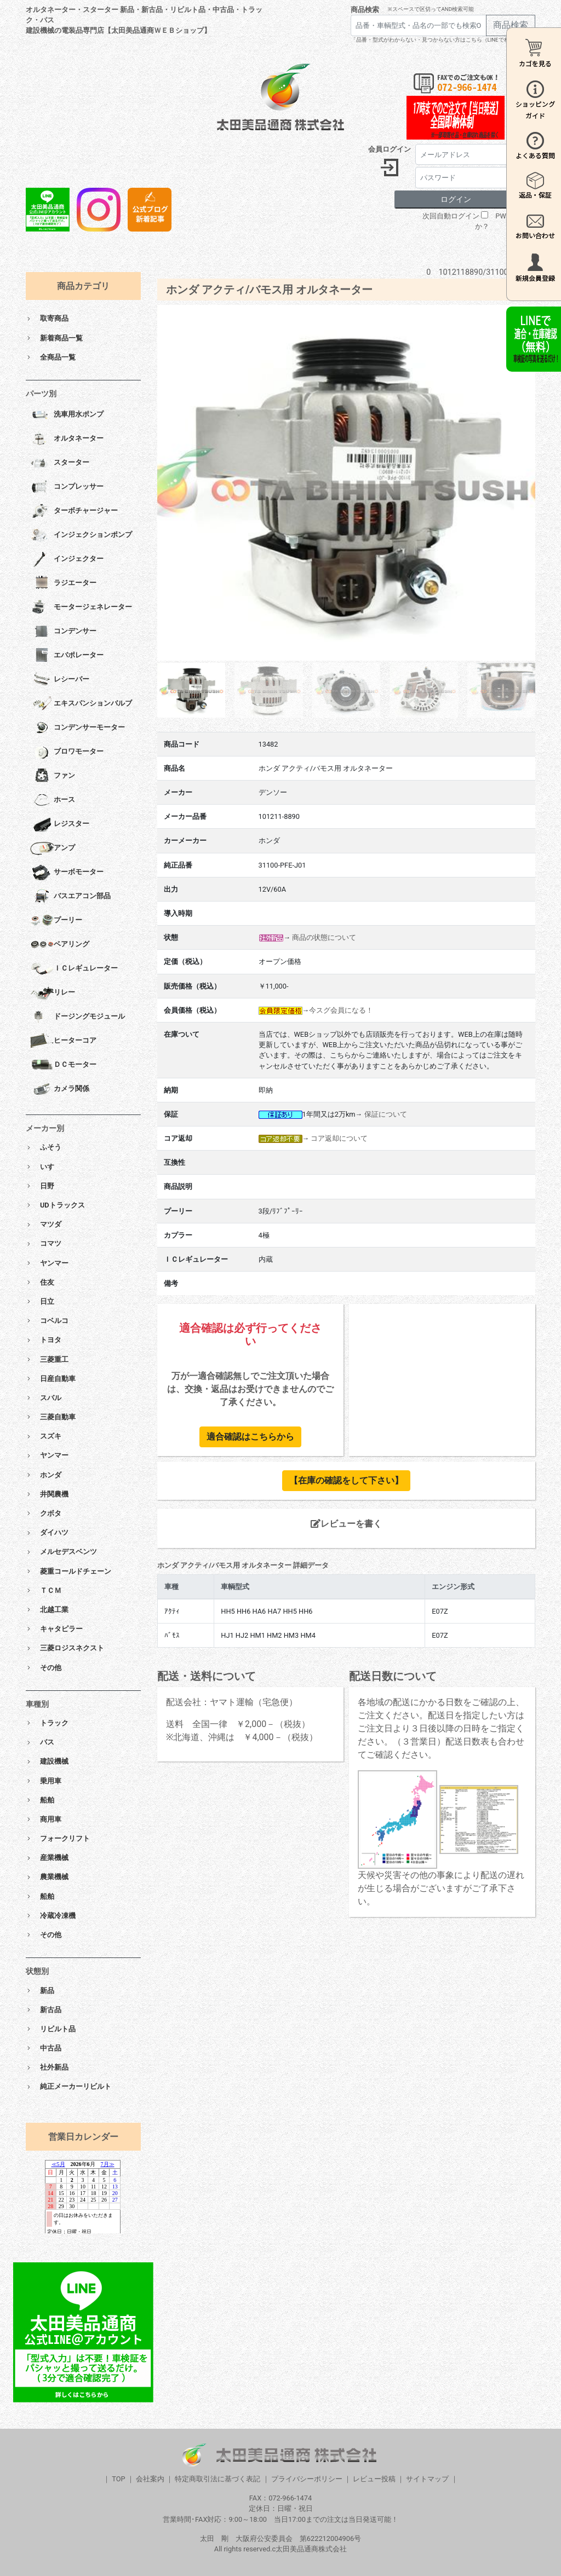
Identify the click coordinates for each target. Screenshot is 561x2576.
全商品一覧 (58, 357)
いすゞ (50, 1167)
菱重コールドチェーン (75, 1571)
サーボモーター (67, 872)
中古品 (50, 2048)
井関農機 (54, 1494)
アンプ (52, 848)
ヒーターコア (63, 1041)
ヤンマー (54, 1263)
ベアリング (59, 944)
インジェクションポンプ (81, 535)
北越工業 (54, 1609)
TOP (118, 2479)
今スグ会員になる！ (341, 1010)
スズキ (50, 1436)
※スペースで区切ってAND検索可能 (431, 9)
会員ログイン (389, 149)
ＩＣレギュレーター (74, 969)
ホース (52, 800)
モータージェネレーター (81, 607)
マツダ (50, 1224)
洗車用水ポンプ (67, 415)
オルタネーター (67, 439)
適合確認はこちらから (250, 1436)
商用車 (50, 1819)
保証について (385, 1114)
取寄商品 (54, 318)
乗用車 (50, 1781)
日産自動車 (58, 1378)
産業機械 (54, 1857)
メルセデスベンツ (68, 1551)
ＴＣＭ (50, 1590)
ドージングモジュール (77, 1017)
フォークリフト (65, 1838)
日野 (47, 1186)
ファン (52, 776)
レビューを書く (346, 1523)
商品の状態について (324, 937)
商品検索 (365, 9)
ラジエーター (63, 583)
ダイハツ (54, 1532)
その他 (50, 1668)
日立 (47, 1301)
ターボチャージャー (74, 511)
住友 (47, 1282)
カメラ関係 (59, 1089)
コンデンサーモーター (77, 728)
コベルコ (54, 1320)
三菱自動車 (58, 1417)
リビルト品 (58, 2029)
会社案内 (150, 2479)
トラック (54, 1723)
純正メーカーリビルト (75, 2086)
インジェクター (67, 559)
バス (47, 1742)
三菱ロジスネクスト (72, 1648)
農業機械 (54, 1877)
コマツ (50, 1243)
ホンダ (50, 1475)
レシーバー (59, 680)
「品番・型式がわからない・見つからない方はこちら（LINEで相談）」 (438, 40)
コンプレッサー (67, 487)
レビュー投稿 (374, 2479)
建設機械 (54, 1761)
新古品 (50, 2010)
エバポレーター (67, 655)
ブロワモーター (67, 752)
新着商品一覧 (61, 338)
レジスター (59, 824)
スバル (50, 1398)
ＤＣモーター (63, 1065)
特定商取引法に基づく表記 (217, 2479)
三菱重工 (54, 1359)
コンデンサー (63, 631)
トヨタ (50, 1340)
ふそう (50, 1147)
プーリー (56, 920)
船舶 (47, 1800)
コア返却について (339, 1138)
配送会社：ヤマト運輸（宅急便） (231, 1702)
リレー (52, 993)
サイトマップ (427, 2479)
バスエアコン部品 (70, 896)
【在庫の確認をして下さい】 (346, 1480)
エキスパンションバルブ (81, 704)
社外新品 (54, 2067)
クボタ (50, 1513)
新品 (47, 1990)
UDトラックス (62, 1205)
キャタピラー (61, 1629)
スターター (59, 463)
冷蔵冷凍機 (58, 1915)
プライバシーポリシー (306, 2479)
